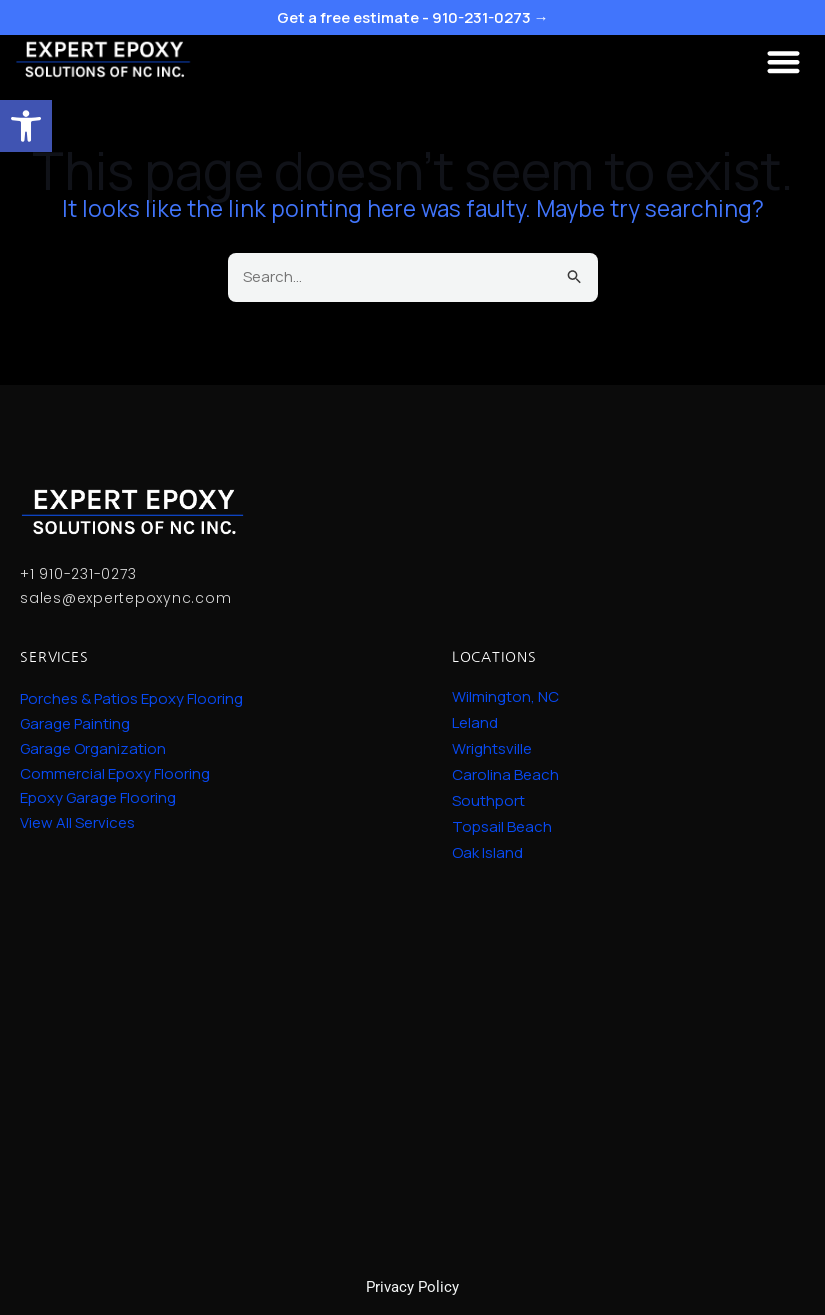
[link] (26, 126)
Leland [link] (475, 723)
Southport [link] (488, 801)
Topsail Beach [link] (502, 827)
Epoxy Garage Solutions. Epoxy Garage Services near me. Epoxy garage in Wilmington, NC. (412, 1053)
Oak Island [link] (487, 853)
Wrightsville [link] (492, 749)
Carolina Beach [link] (505, 775)
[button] (784, 61)
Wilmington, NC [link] (505, 697)
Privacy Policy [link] (412, 1287)
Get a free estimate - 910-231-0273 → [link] (413, 17)
